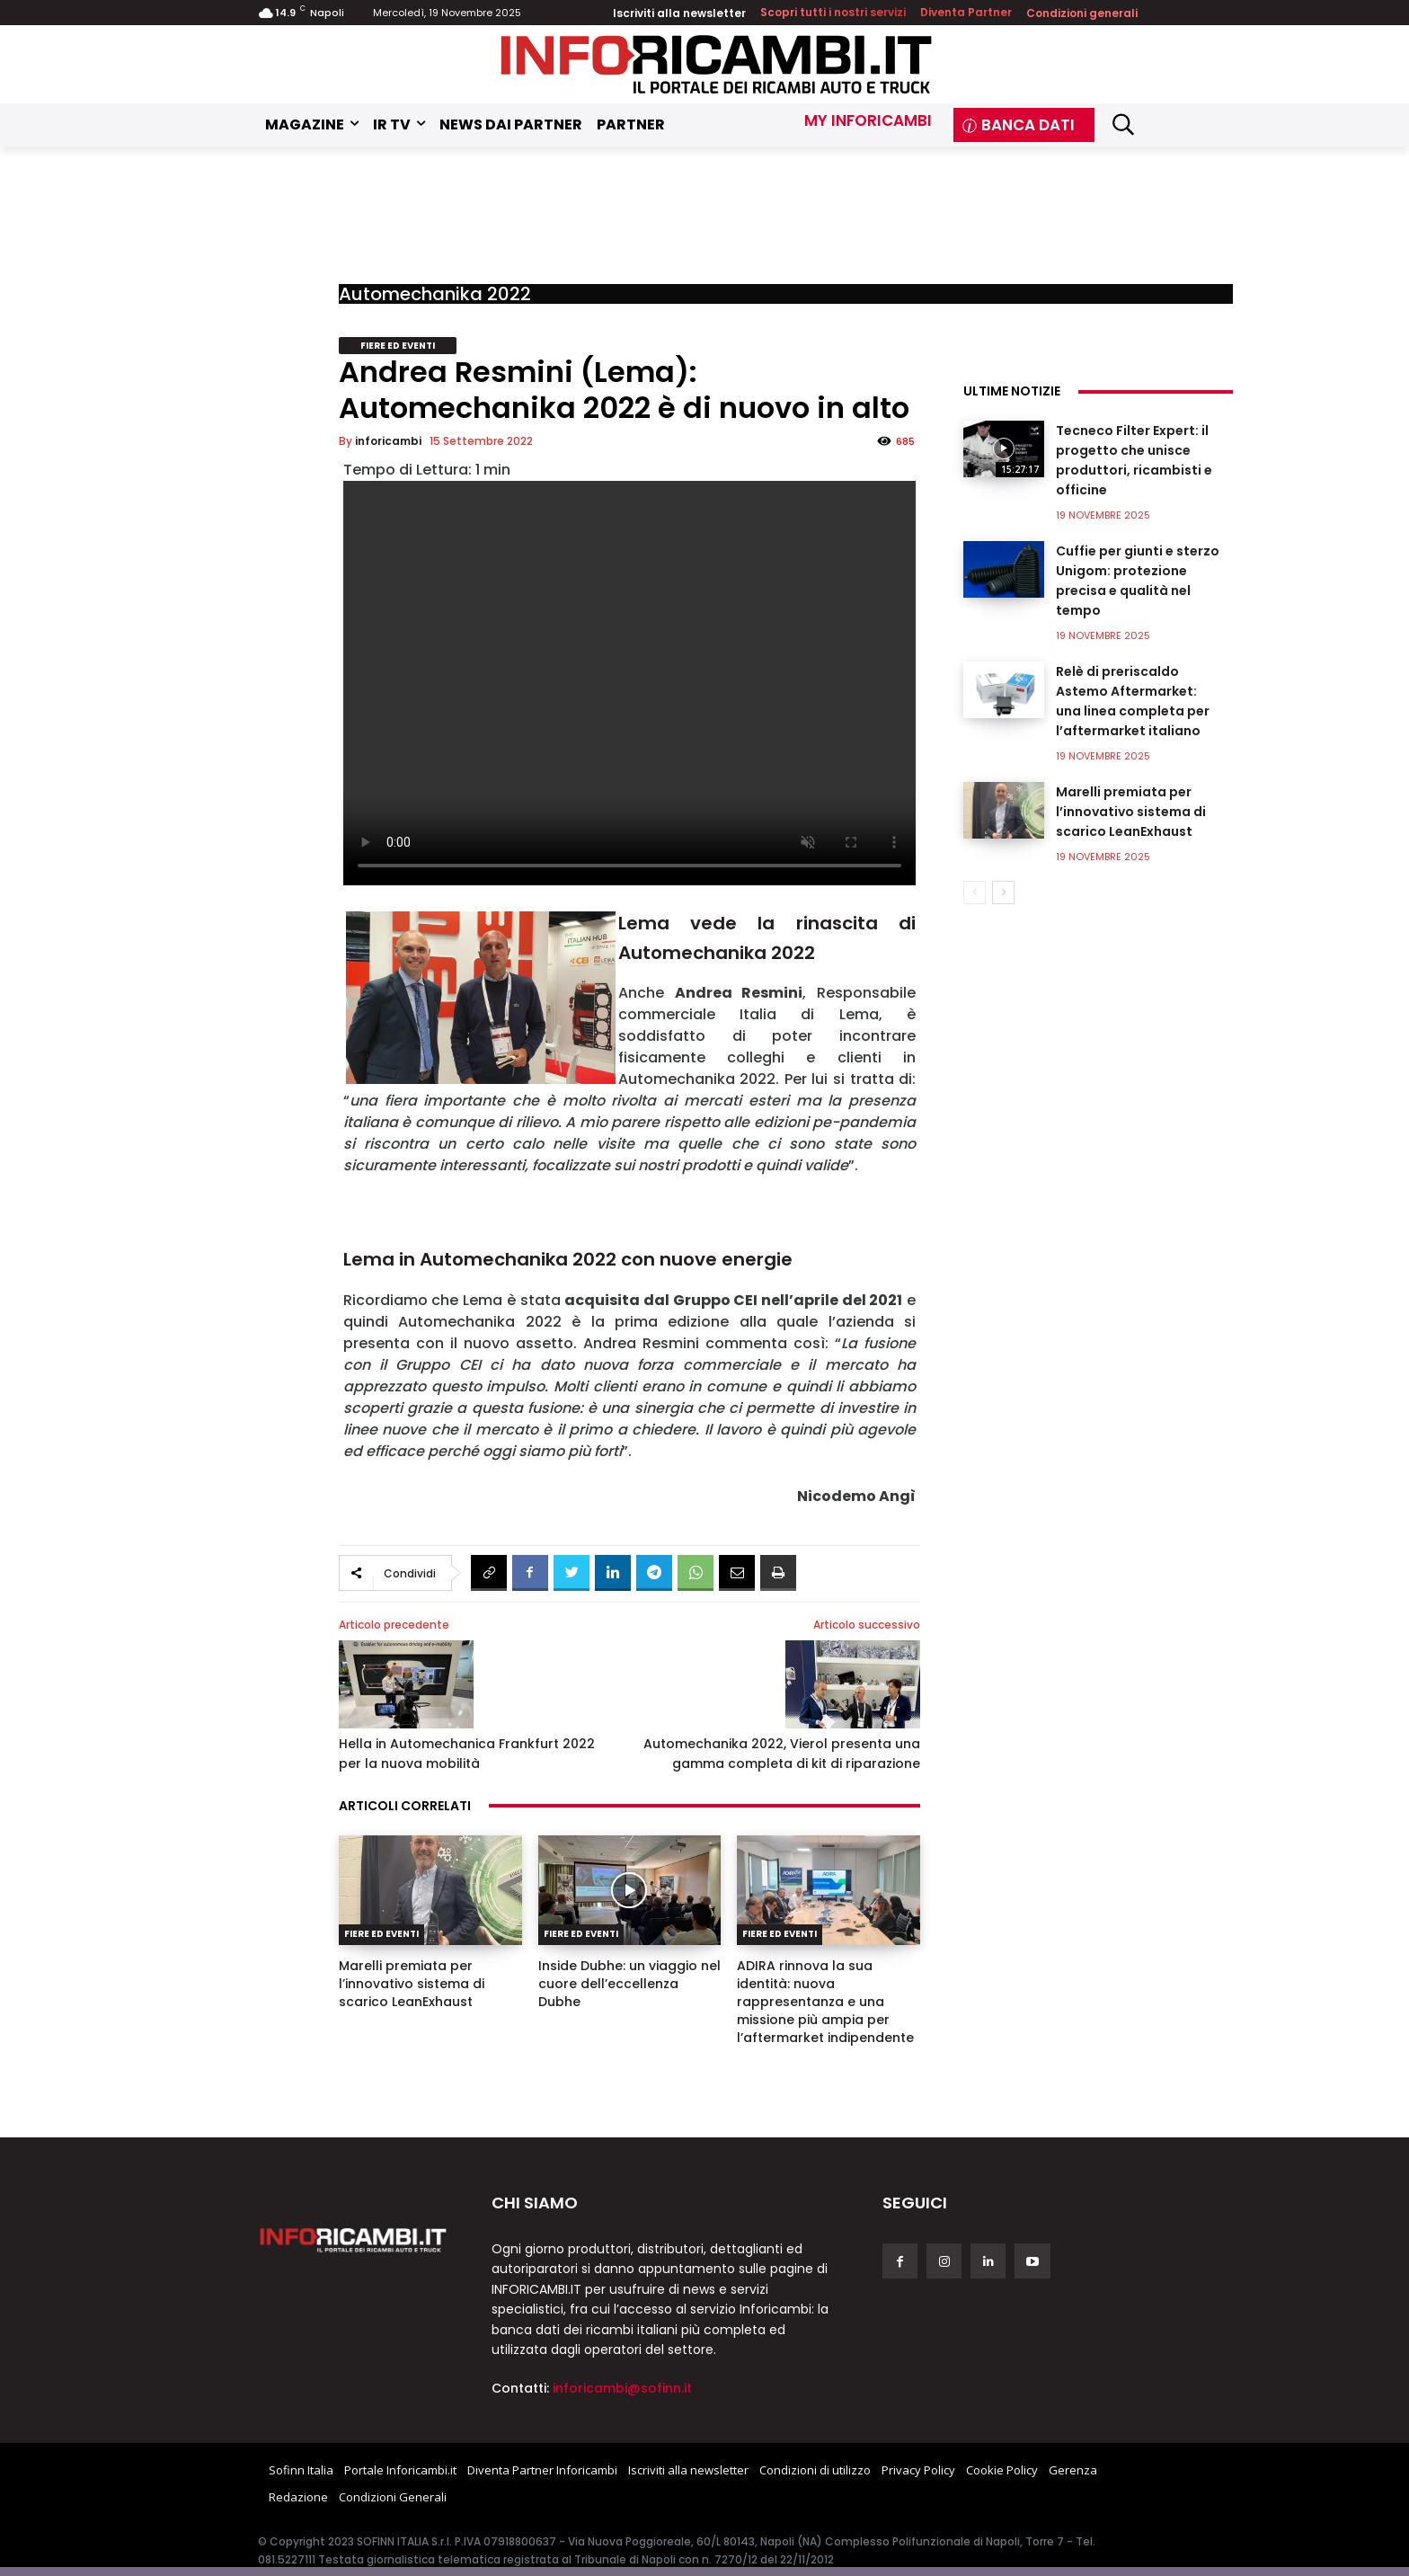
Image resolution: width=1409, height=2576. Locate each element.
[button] (1123, 124)
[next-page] (1003, 892)
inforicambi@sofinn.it (622, 2388)
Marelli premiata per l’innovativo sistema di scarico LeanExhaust (411, 1984)
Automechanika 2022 (435, 293)
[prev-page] (974, 892)
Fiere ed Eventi (397, 345)
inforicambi (388, 441)
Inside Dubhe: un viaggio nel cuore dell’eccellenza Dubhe (629, 1984)
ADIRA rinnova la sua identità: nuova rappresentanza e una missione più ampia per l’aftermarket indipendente (825, 2002)
